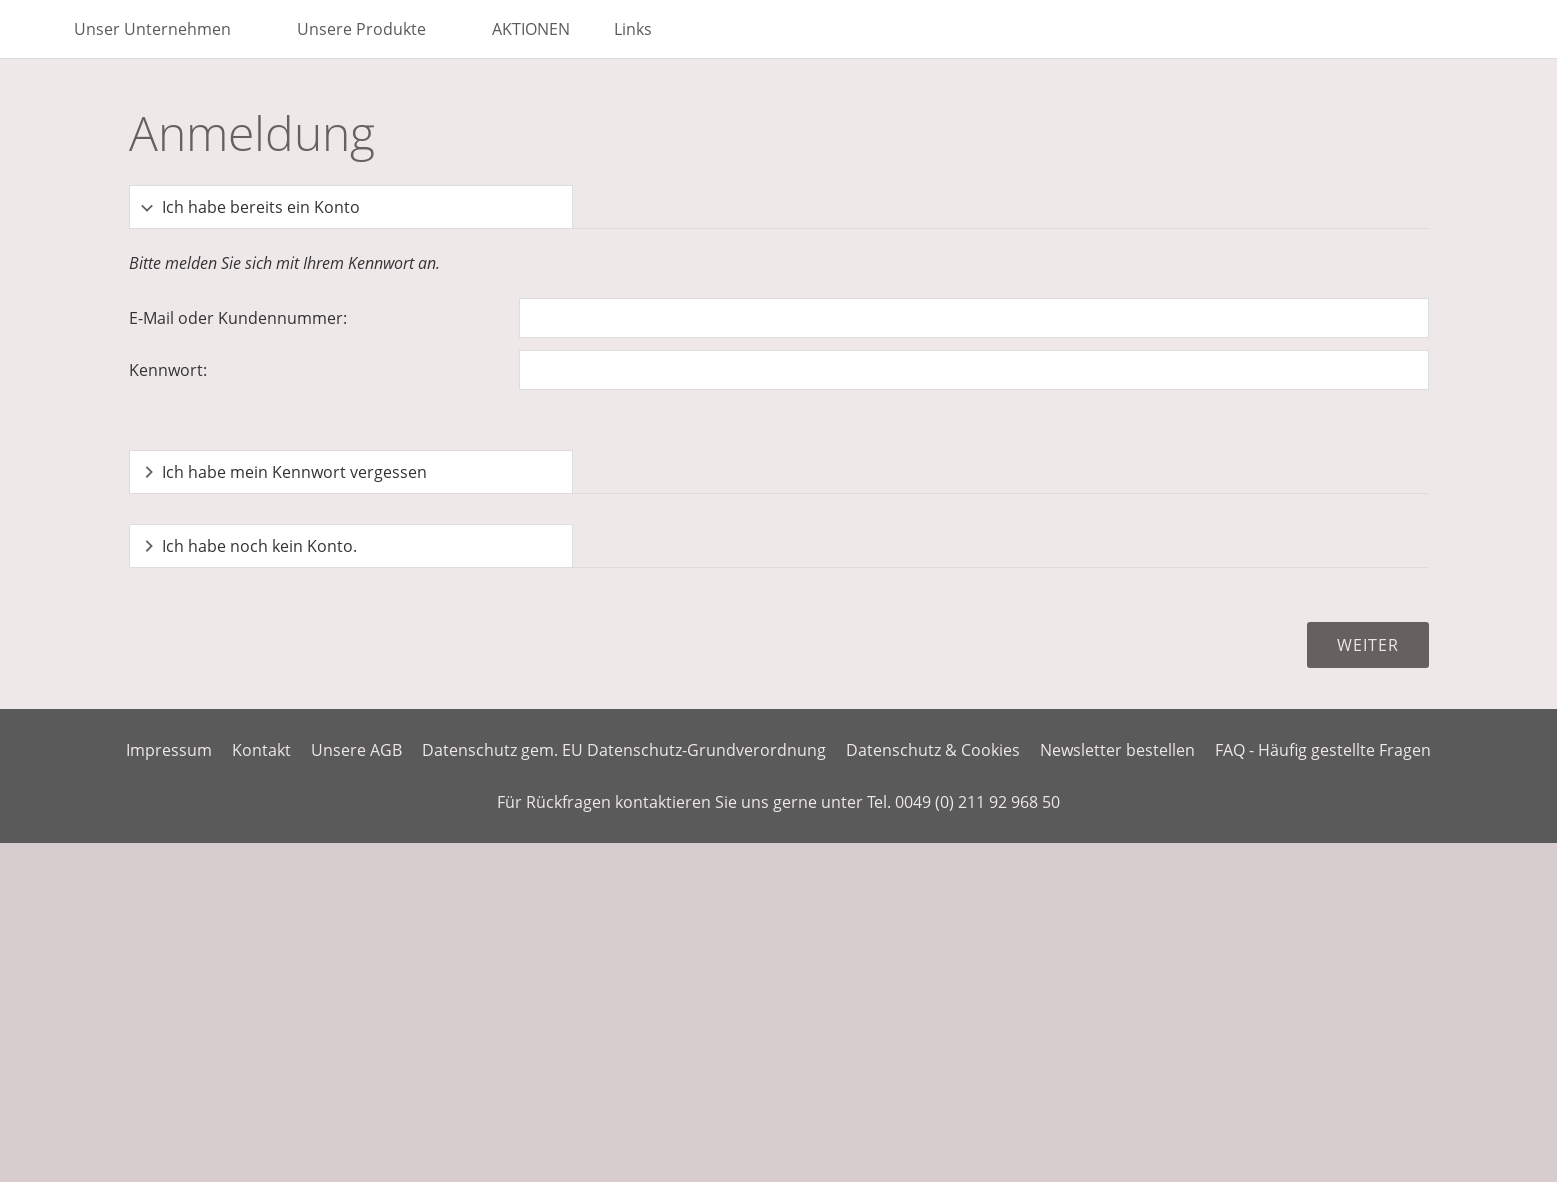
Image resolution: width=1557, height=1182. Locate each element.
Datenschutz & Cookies (933, 750)
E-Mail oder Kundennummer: (238, 318)
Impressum (169, 750)
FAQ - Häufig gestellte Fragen (1323, 750)
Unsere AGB (356, 750)
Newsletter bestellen (1117, 750)
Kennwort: (168, 370)
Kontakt (261, 750)
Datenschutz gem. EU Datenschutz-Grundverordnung (624, 750)
